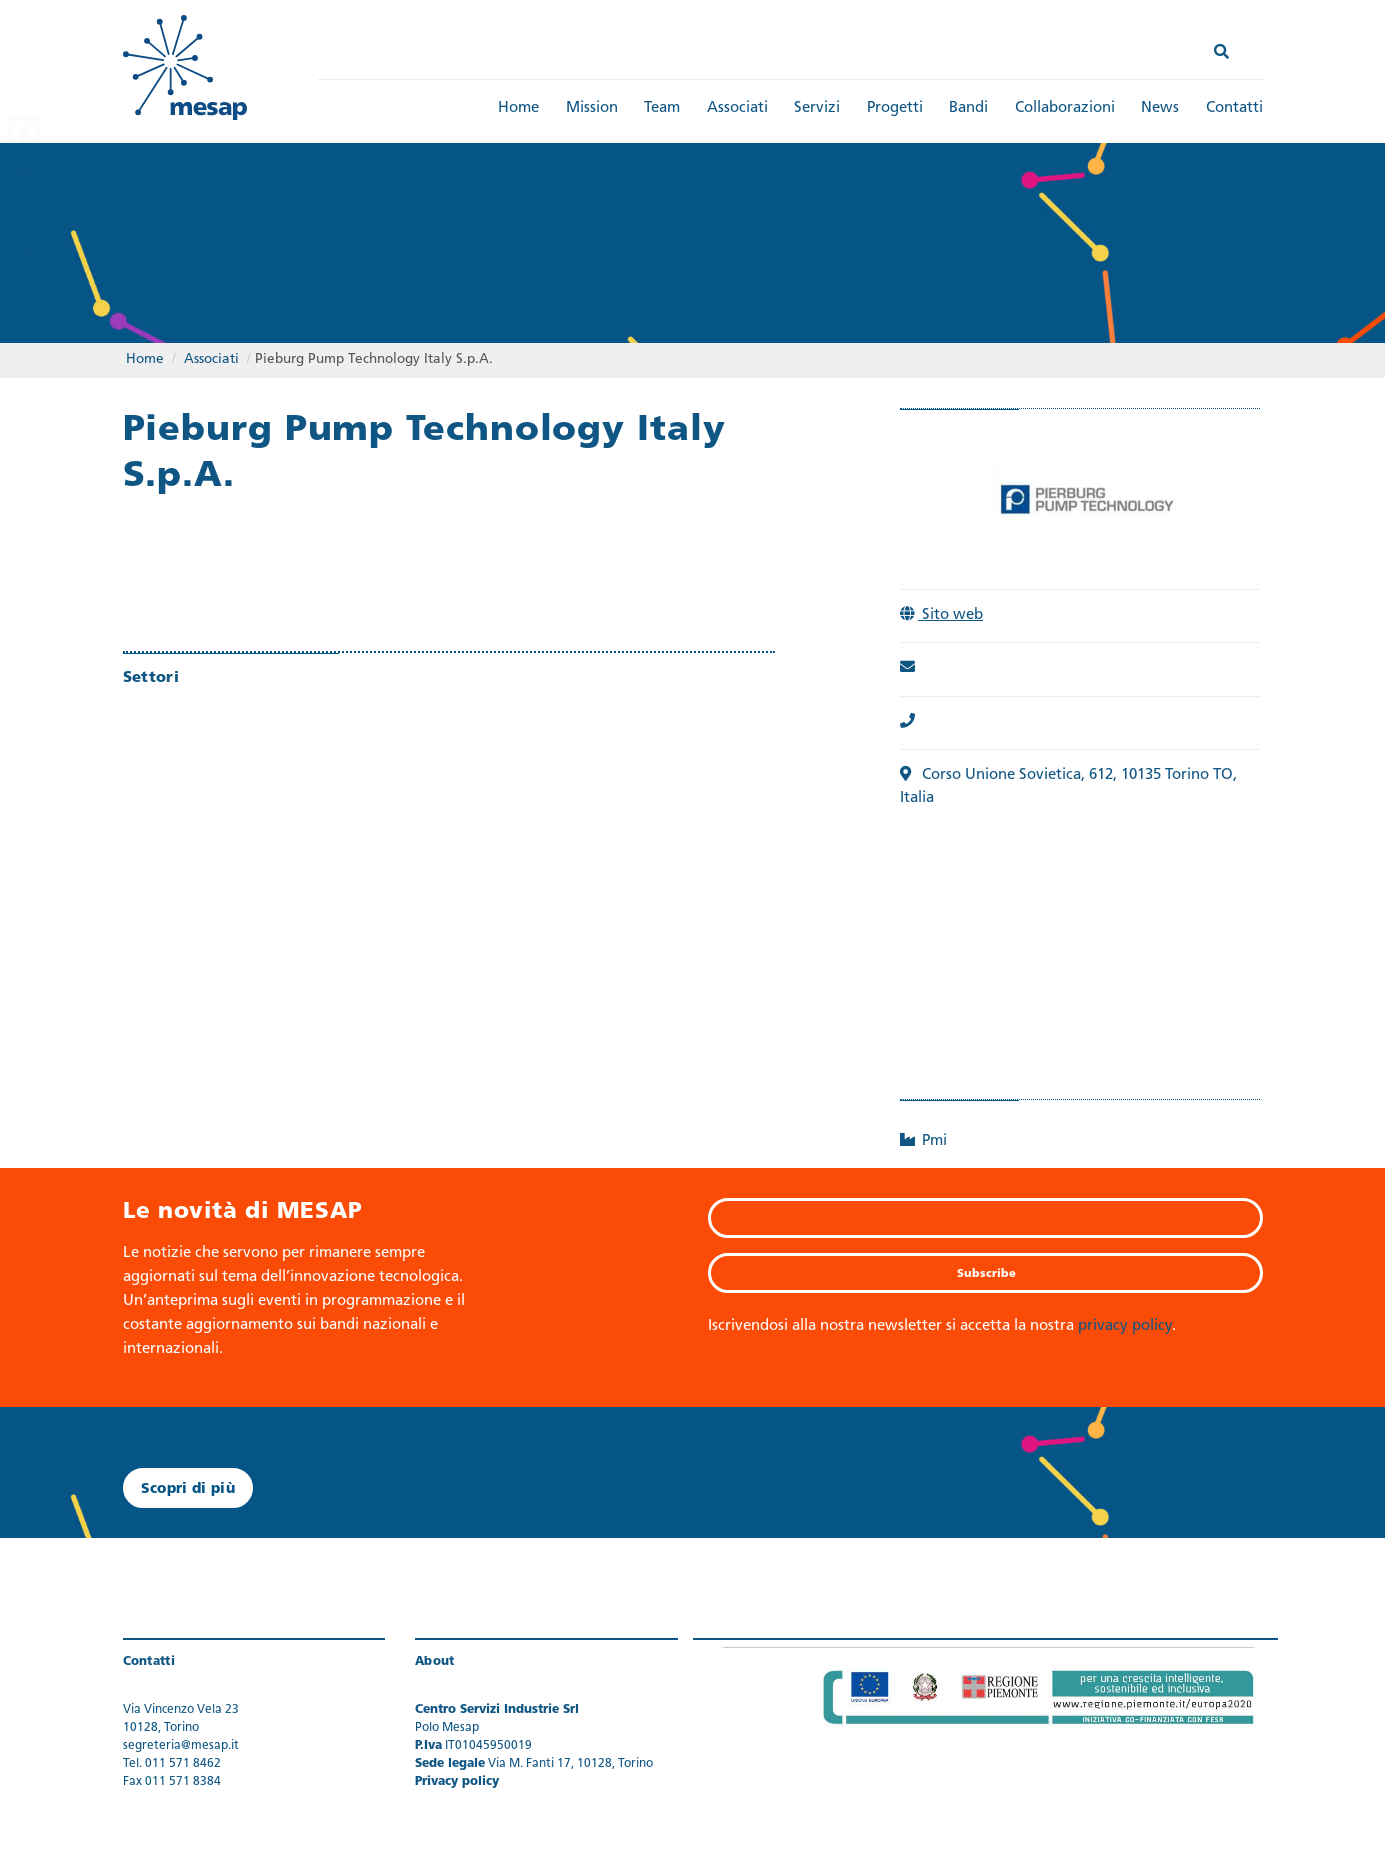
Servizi (817, 108)
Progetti (895, 108)
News (1160, 108)
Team (662, 108)
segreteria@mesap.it (181, 1746)
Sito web (944, 615)
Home (518, 108)
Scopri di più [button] (188, 1489)
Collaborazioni (1065, 108)
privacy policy (1125, 1326)
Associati (737, 108)
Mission (592, 108)
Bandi (968, 108)
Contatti (1234, 108)
